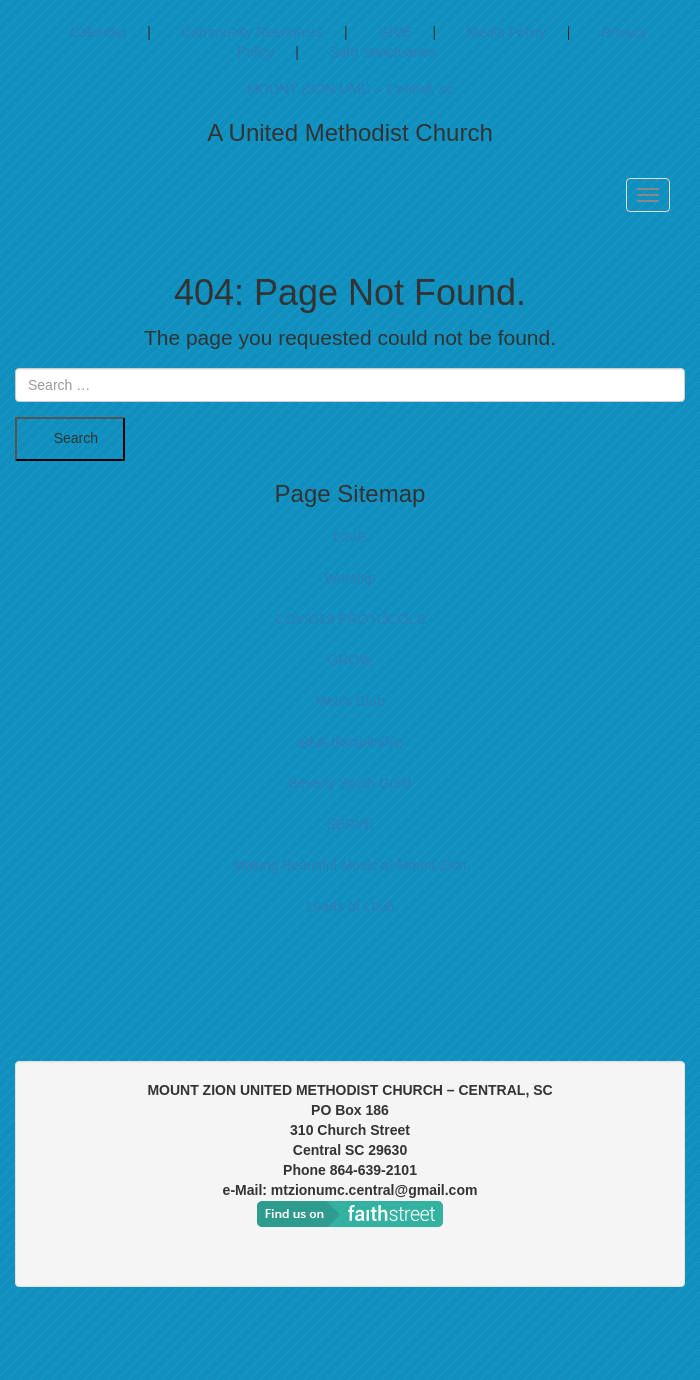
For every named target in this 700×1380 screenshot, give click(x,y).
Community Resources (253, 32)
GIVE (394, 32)
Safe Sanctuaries (382, 52)
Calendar (98, 32)
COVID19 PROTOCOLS (349, 619)
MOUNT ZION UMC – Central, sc (350, 89)
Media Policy (506, 32)
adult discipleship (350, 742)
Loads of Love (350, 906)
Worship (349, 578)
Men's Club (350, 701)
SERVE (349, 824)
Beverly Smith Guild (350, 783)
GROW (349, 660)
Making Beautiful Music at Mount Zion (349, 865)
